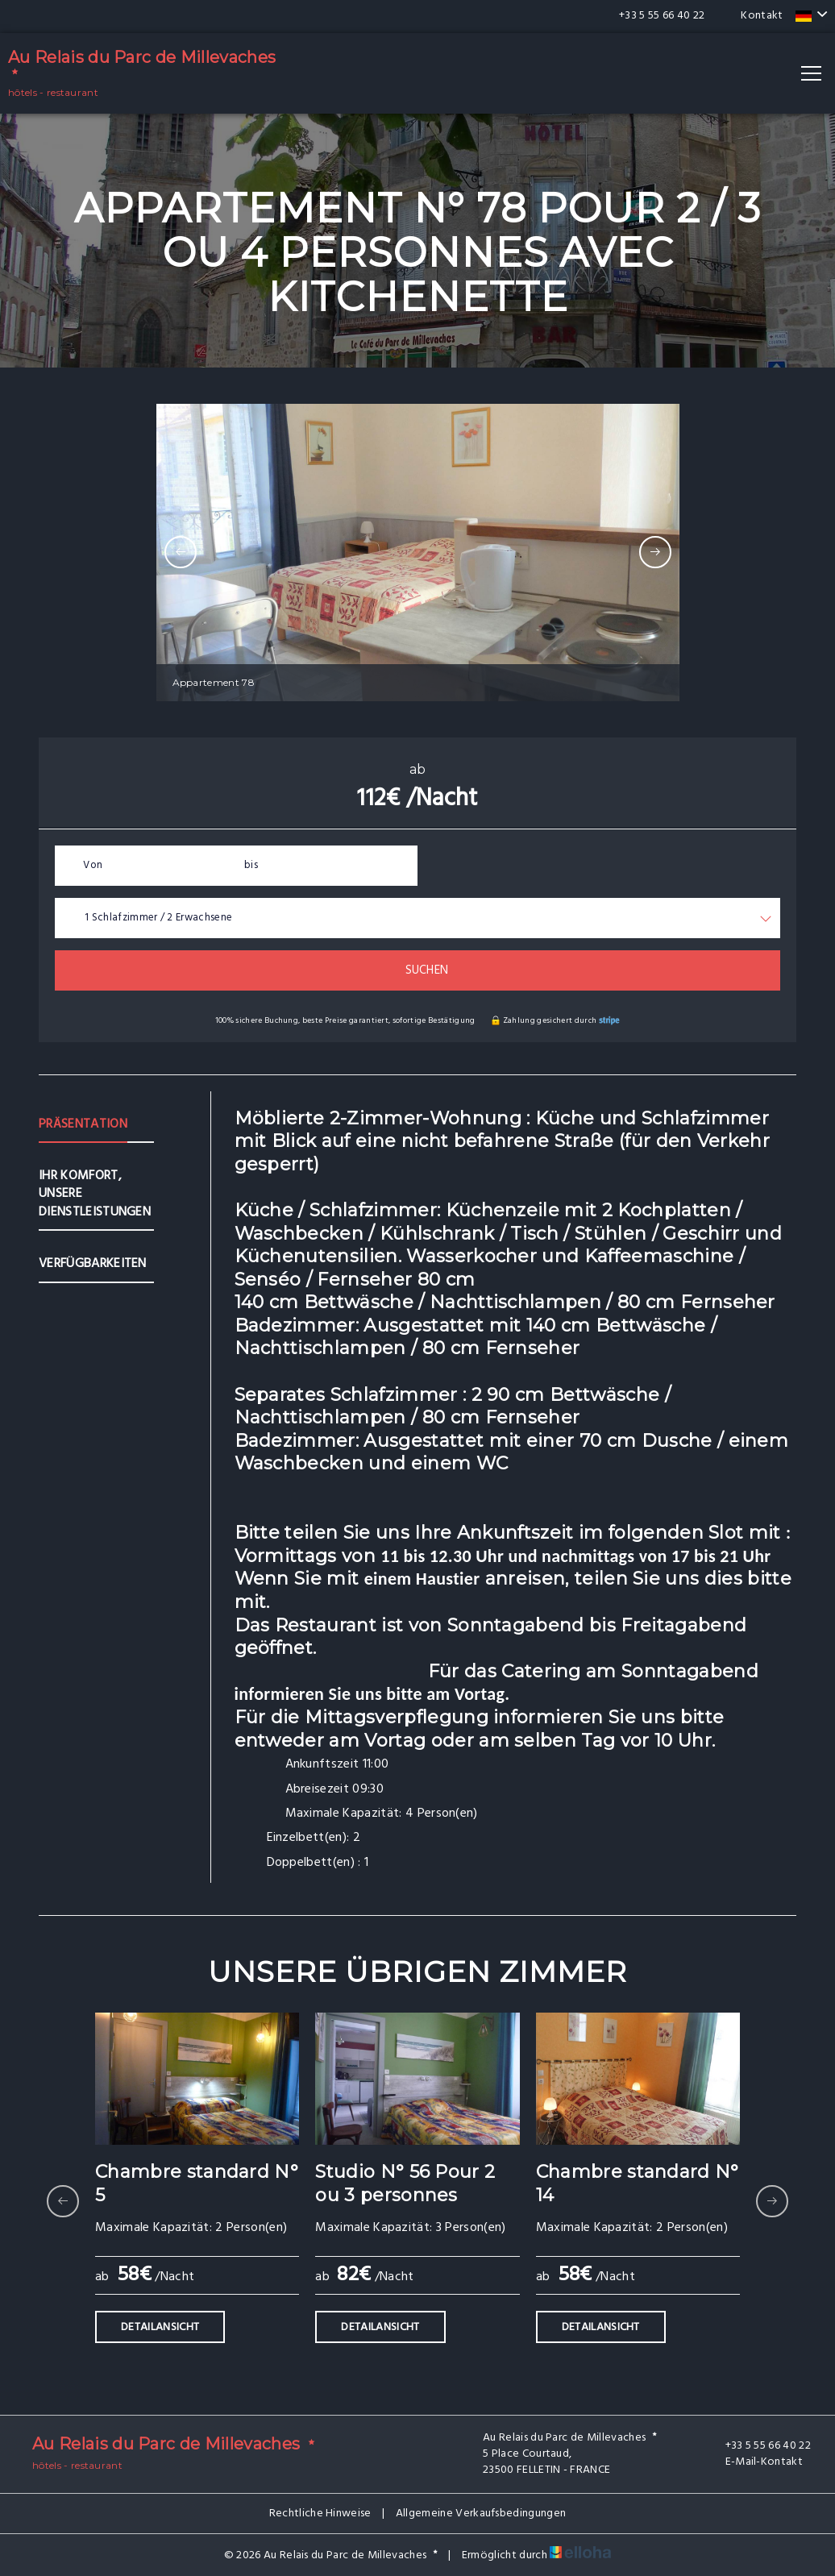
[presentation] (180, 552)
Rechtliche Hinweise (320, 2513)
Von (92, 865)
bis (251, 865)
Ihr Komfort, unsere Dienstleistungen (95, 1194)
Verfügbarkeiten (93, 1263)
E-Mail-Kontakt (755, 2462)
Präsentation (83, 1124)
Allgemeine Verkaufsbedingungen (481, 2513)
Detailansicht (160, 2327)
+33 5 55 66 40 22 (759, 2446)
